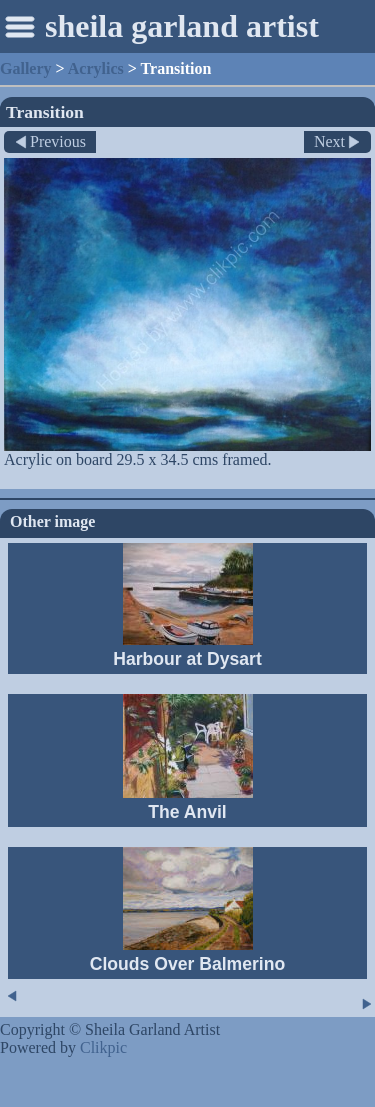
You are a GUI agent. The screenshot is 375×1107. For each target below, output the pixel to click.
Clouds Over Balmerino (188, 964)
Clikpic (103, 1047)
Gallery (26, 68)
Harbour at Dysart (187, 659)
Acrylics (96, 68)
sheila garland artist (182, 26)
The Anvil (187, 812)
